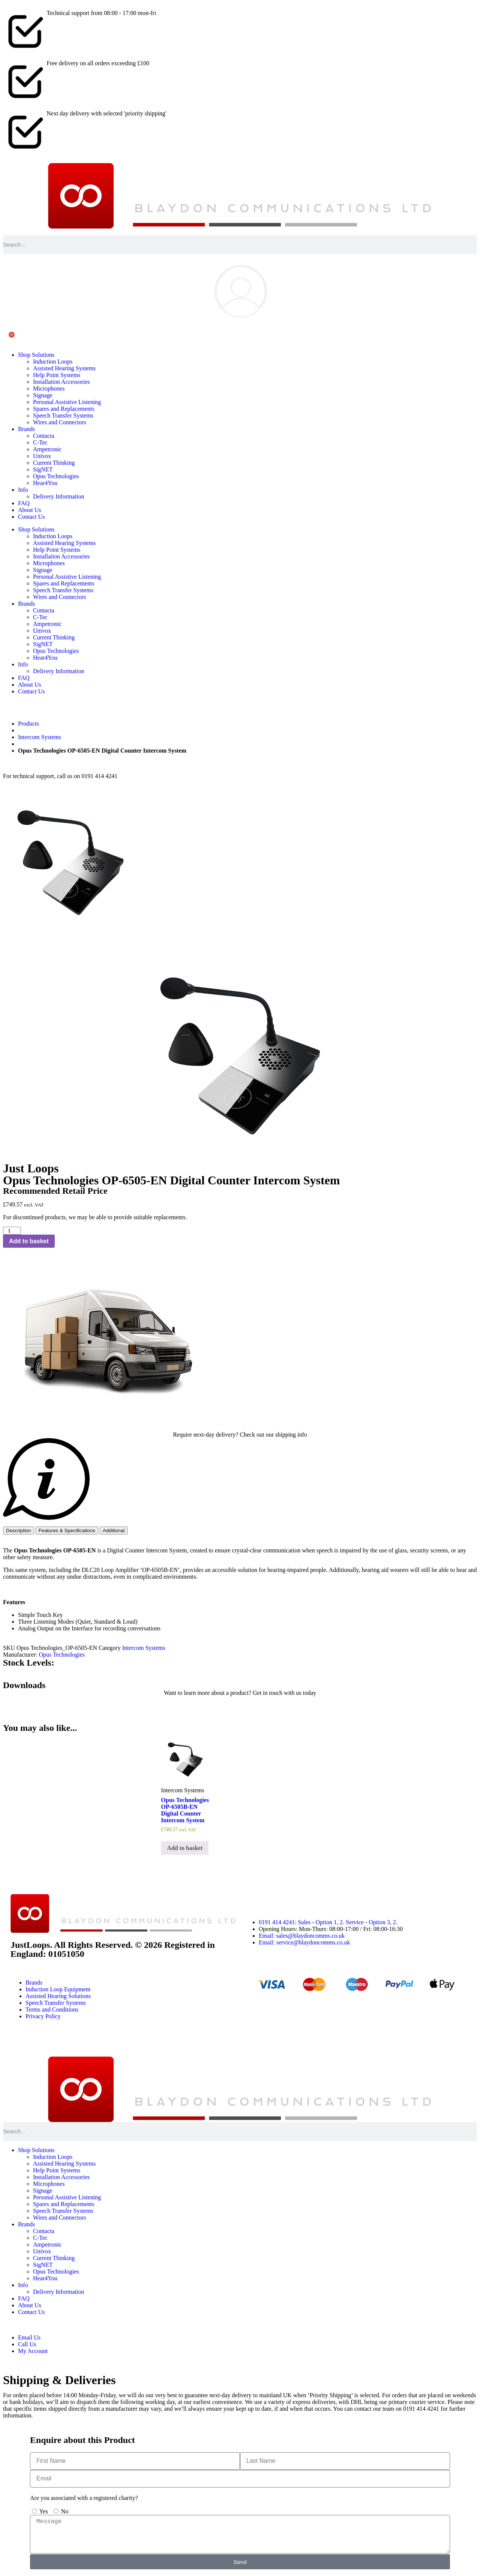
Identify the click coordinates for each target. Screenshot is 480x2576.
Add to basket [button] (184, 1848)
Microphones (48, 388)
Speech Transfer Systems (63, 415)
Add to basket (29, 1241)
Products (28, 723)
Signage (42, 395)
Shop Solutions (36, 355)
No (65, 2511)
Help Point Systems (56, 375)
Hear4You (45, 483)
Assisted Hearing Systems (64, 368)
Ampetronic (47, 449)
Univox (42, 456)
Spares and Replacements (63, 409)
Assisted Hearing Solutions (58, 1996)
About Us (29, 510)
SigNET (42, 469)
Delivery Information (58, 496)
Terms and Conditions (52, 2009)
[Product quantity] (12, 1231)
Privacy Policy (43, 2016)
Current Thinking (54, 463)
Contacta (43, 436)
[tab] (18, 1530)
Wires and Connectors (59, 422)
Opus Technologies (56, 476)
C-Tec (40, 442)
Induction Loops (52, 361)
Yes (43, 2511)
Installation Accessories (61, 382)
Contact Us (31, 516)
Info (23, 489)
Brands (26, 429)
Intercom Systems (39, 737)
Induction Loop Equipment (58, 1989)
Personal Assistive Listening (67, 402)
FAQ (24, 503)
